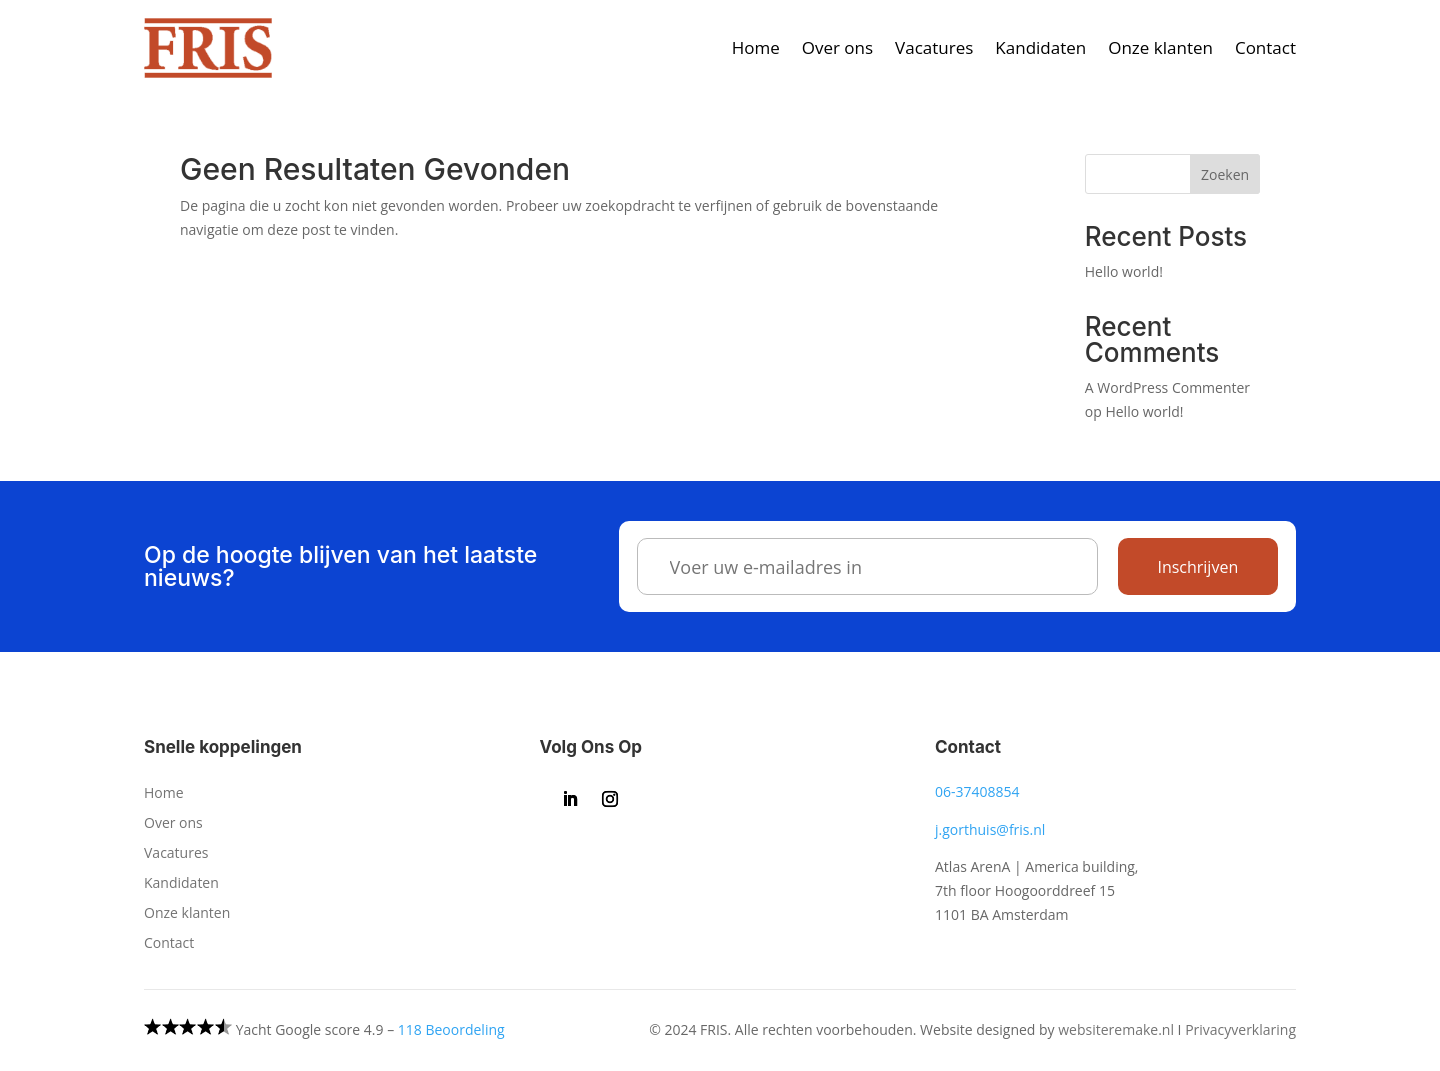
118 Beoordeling (451, 1029)
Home (756, 47)
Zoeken (1225, 174)
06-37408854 (977, 791)
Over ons (837, 47)
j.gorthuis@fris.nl (990, 829)
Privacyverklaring (1240, 1029)
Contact (1265, 47)
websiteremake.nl (1116, 1029)
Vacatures (934, 47)
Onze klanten (1160, 47)
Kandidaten (1040, 47)
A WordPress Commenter (1167, 387)
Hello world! (1124, 271)
